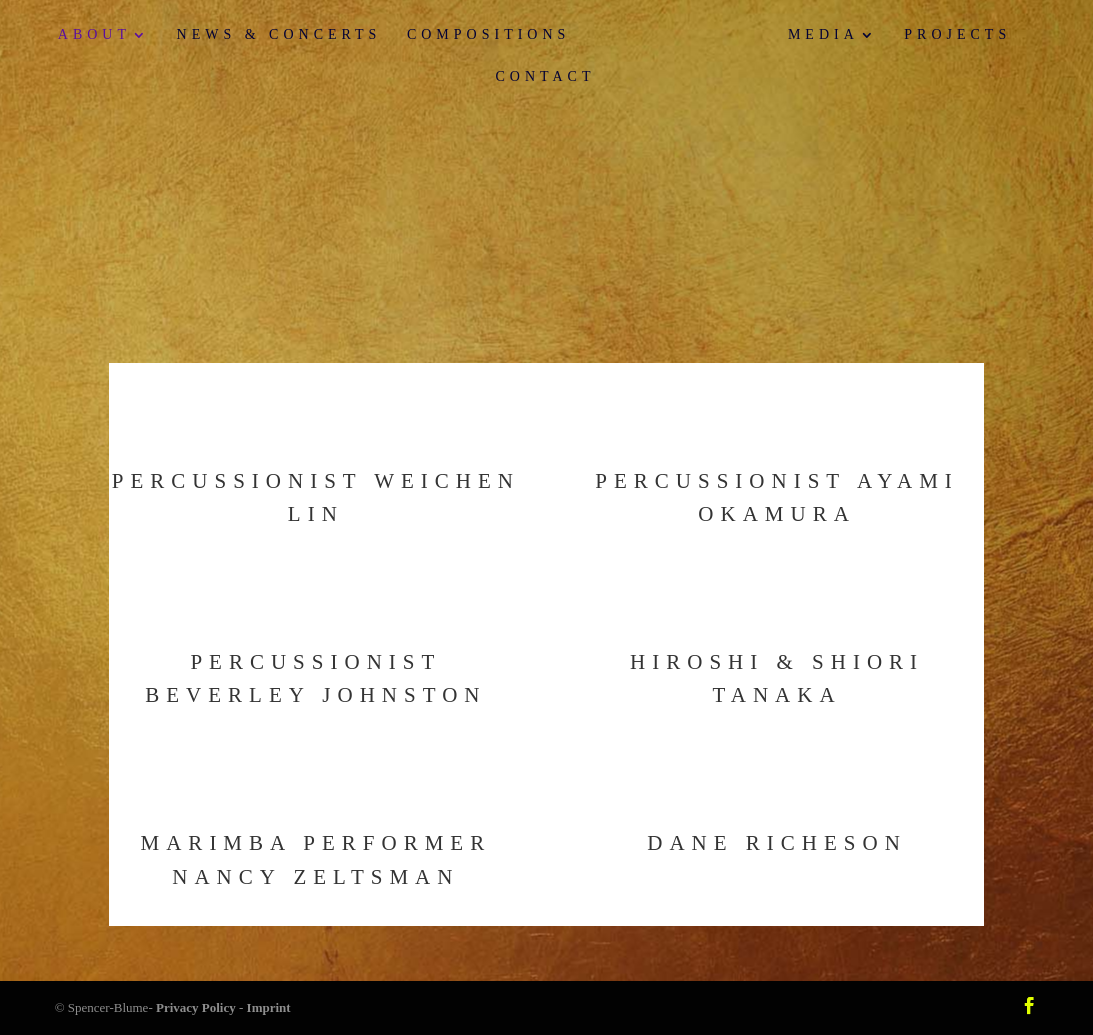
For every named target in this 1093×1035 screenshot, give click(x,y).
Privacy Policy (196, 1007)
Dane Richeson (777, 843)
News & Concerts (279, 35)
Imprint (269, 1007)
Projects (957, 35)
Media (823, 35)
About (94, 35)
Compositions (488, 35)
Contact (546, 77)
